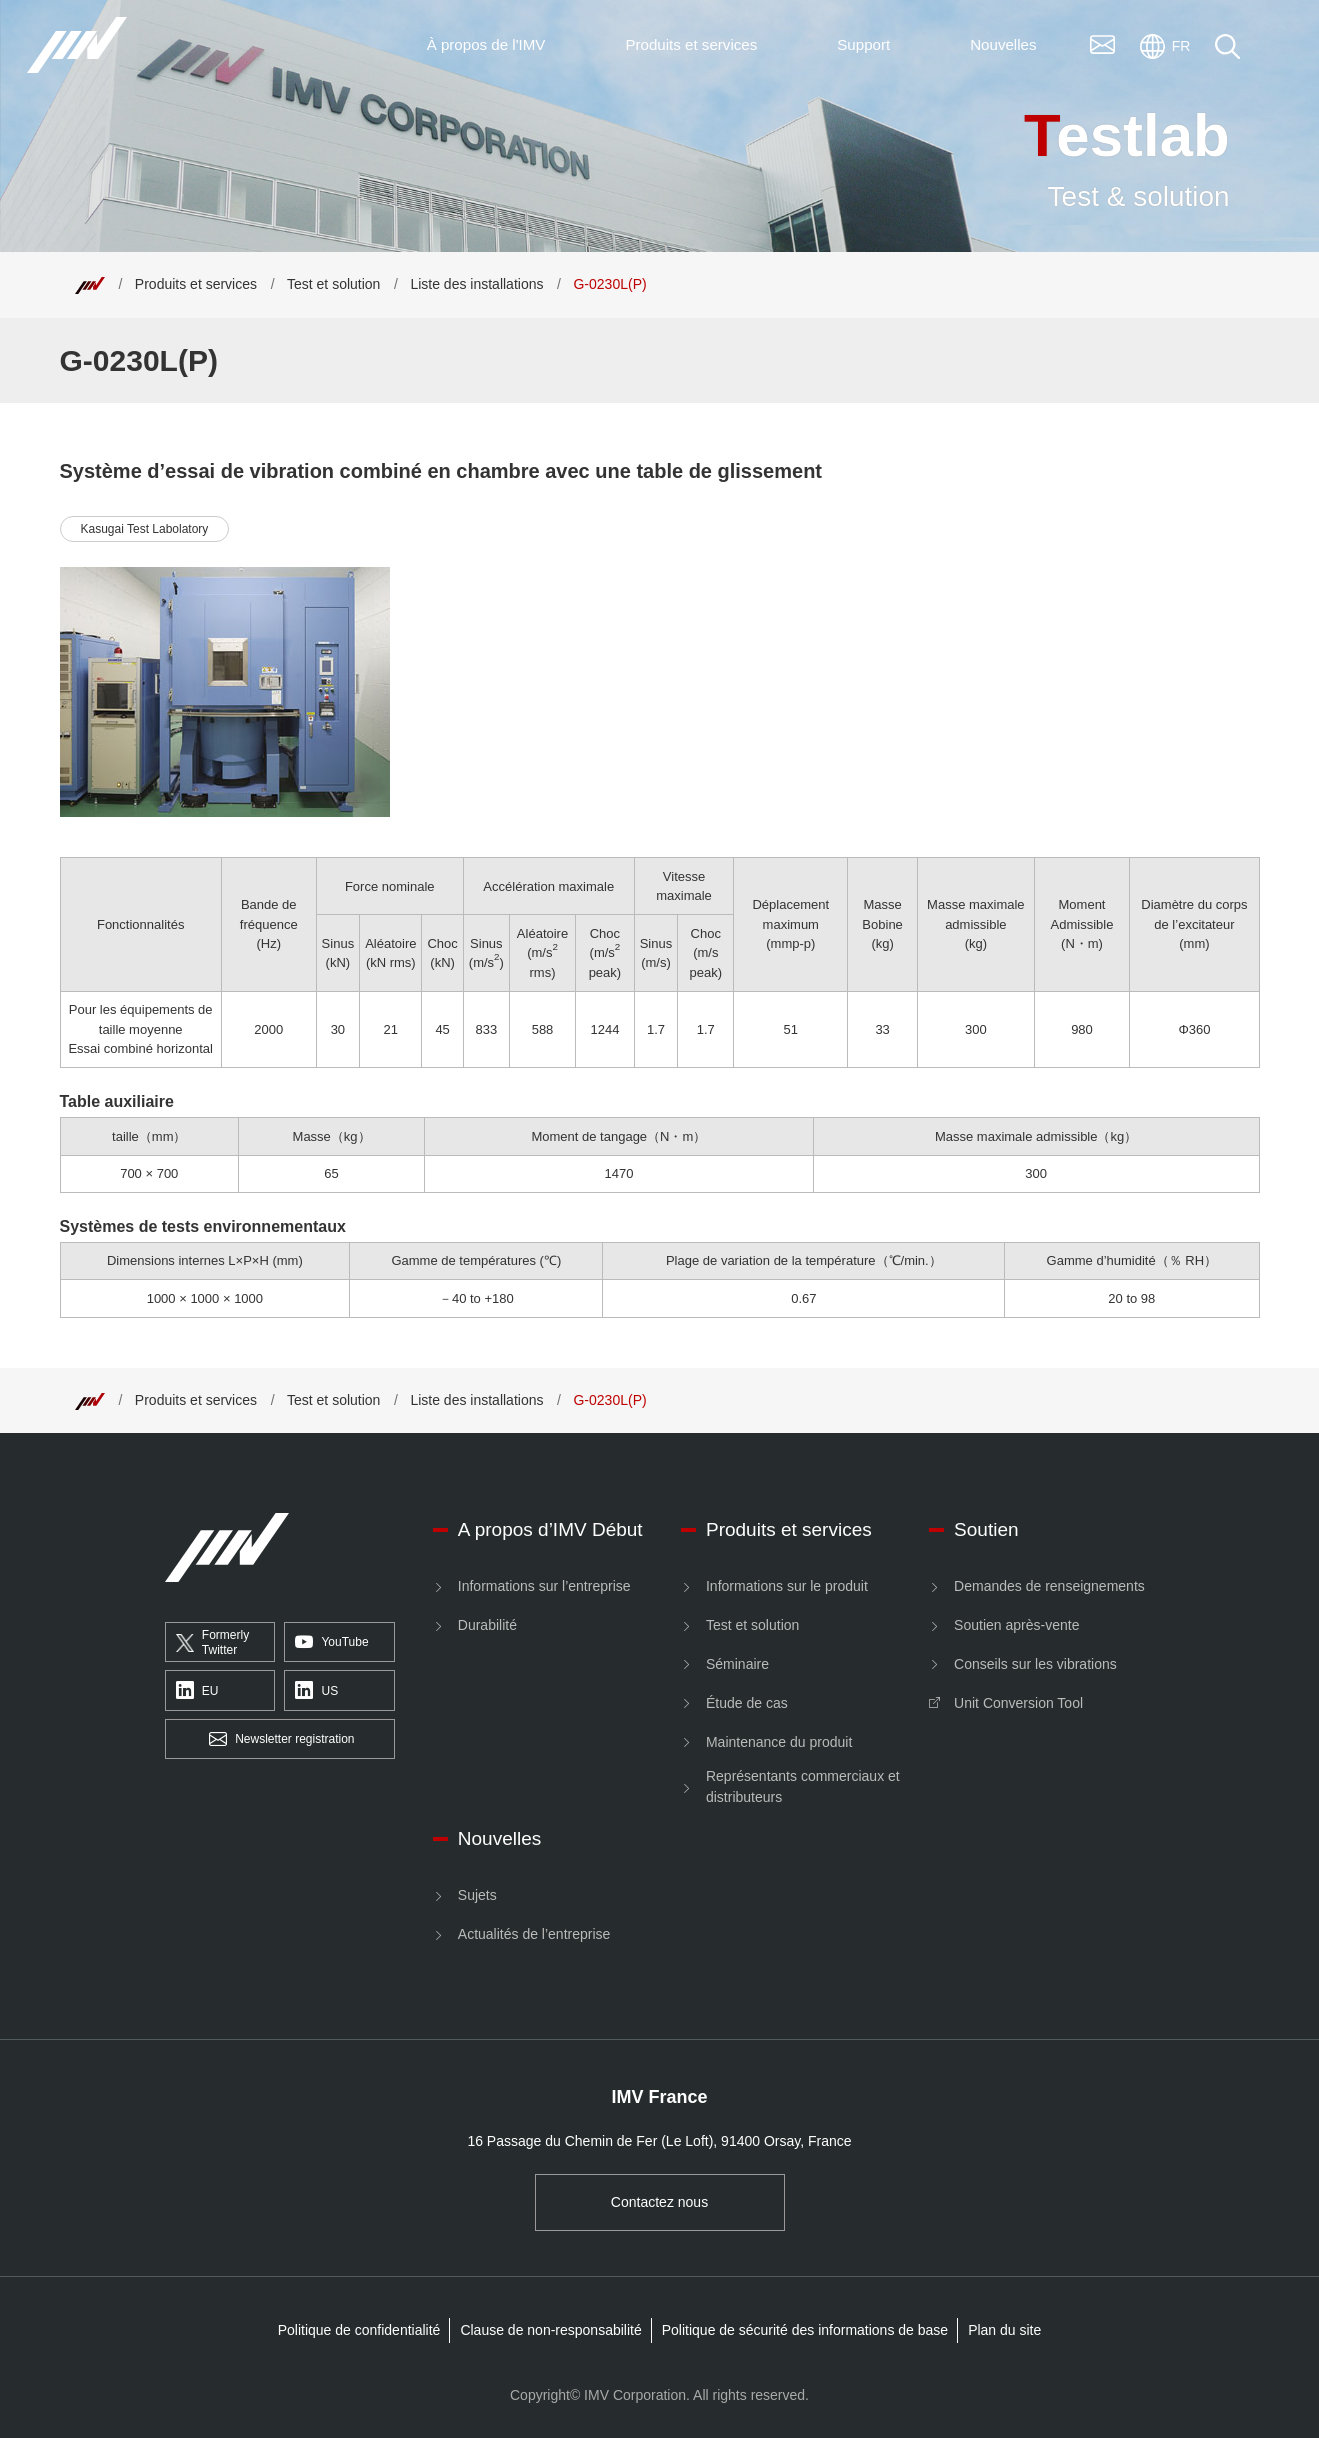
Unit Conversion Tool (1018, 1703)
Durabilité (487, 1625)
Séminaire (737, 1664)
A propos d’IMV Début (550, 1529)
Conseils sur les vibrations (1035, 1664)
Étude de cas (747, 1703)
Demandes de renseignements (1049, 1586)
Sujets (477, 1895)
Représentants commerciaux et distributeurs (803, 1786)
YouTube (331, 1643)
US (316, 1691)
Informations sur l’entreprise (544, 1586)
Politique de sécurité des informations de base (805, 2330)
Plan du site (1004, 2330)
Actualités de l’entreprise (534, 1934)
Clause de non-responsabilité (550, 2330)
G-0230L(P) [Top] (609, 284)
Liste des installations (476, 284)
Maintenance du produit (779, 1742)
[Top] (90, 284)
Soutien (986, 1529)
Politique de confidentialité (359, 2330)
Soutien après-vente (1016, 1625)
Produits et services (196, 284)
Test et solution (333, 284)
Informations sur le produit (787, 1586)
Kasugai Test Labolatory (145, 529)
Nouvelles (499, 1838)
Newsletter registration (281, 1740)
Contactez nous (659, 2202)
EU (197, 1691)
